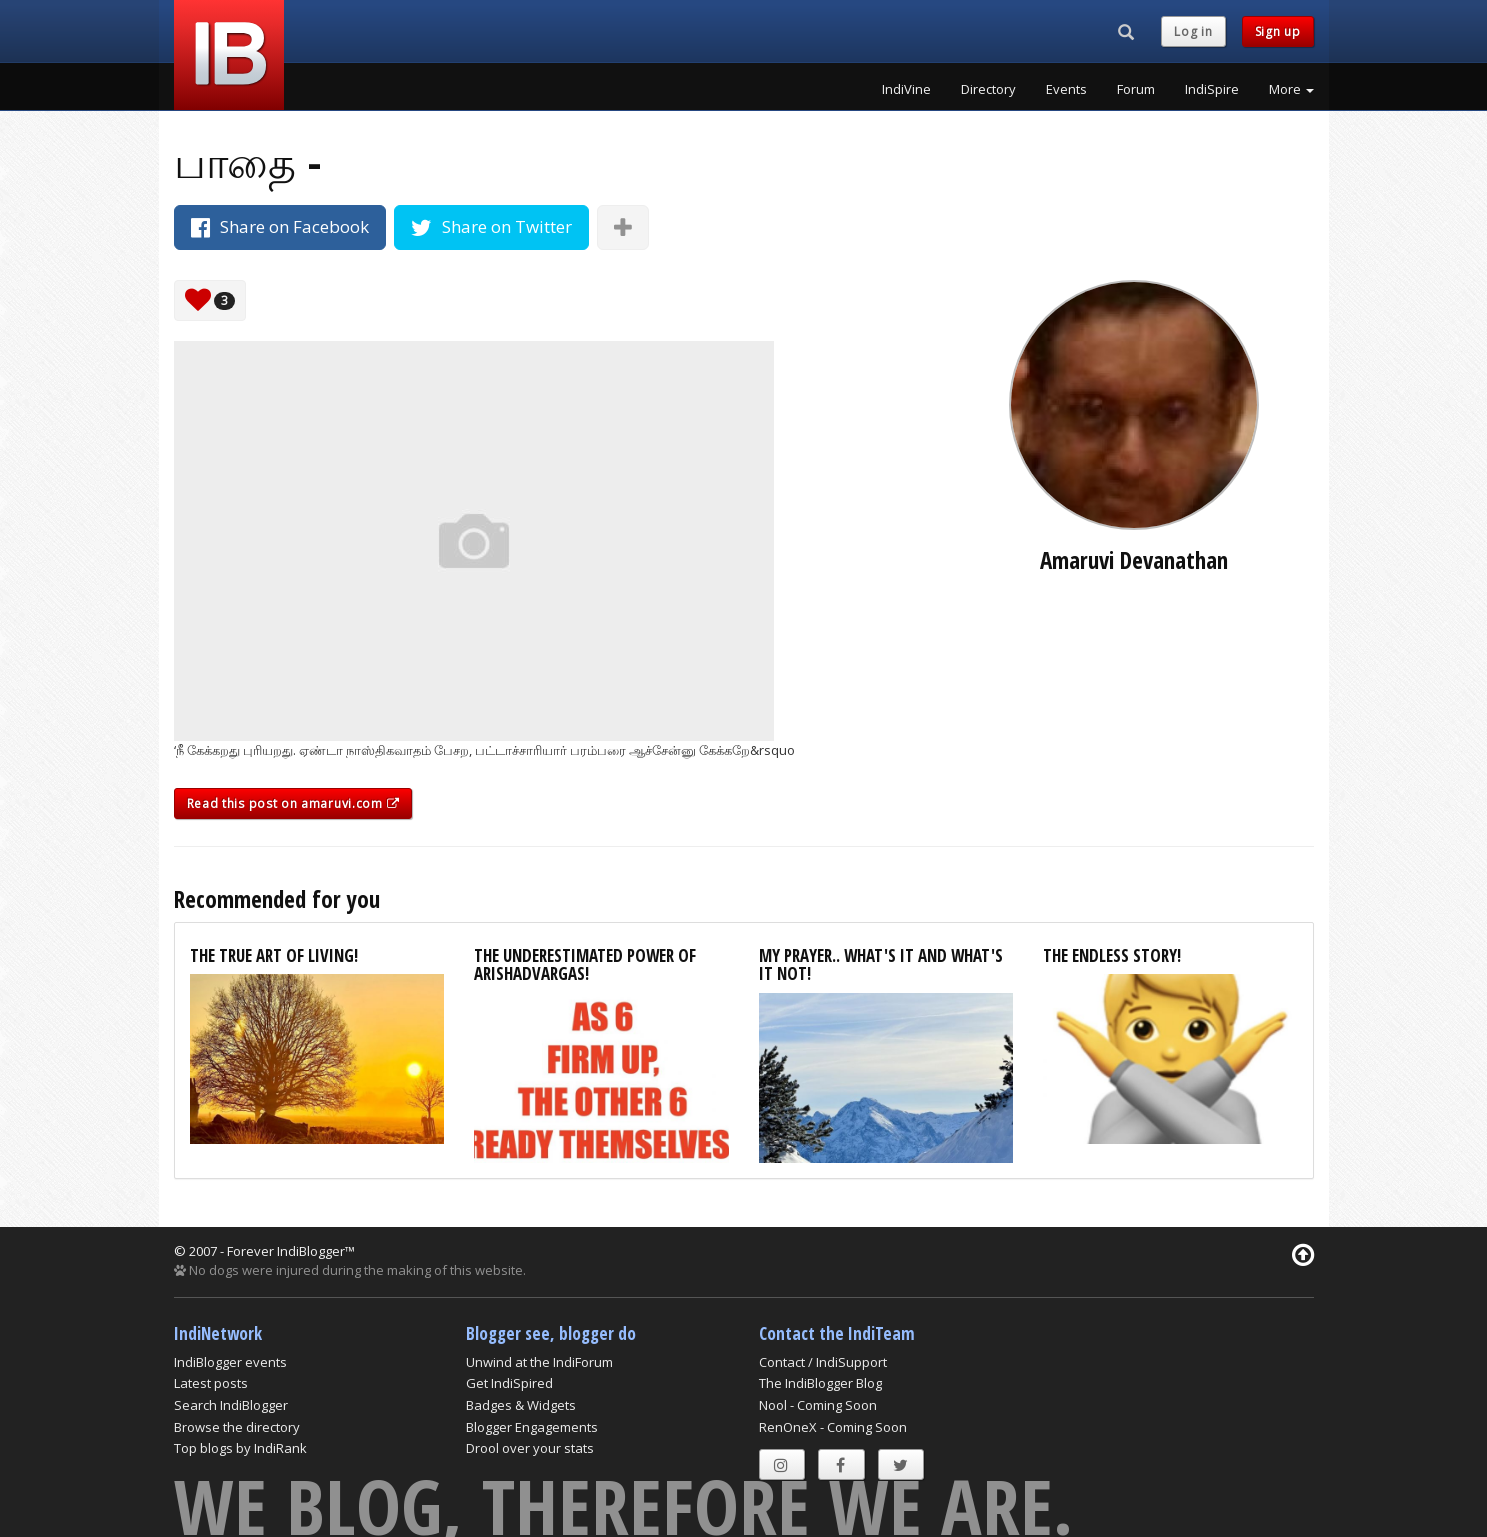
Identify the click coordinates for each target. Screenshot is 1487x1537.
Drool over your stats (530, 1448)
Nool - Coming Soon (818, 1405)
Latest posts (211, 1383)
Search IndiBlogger (231, 1405)
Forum (1136, 89)
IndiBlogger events (230, 1362)
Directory (988, 89)
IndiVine (906, 89)
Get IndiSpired (509, 1383)
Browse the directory (237, 1427)
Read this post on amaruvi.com (293, 803)
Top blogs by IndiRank (240, 1448)
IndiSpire (1212, 89)
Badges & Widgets (521, 1405)
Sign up (1278, 31)
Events (1066, 89)
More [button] (1291, 89)
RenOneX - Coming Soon (833, 1427)
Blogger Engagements (532, 1427)
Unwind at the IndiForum (539, 1362)
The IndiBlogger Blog (820, 1383)
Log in (1193, 31)
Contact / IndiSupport (823, 1362)
